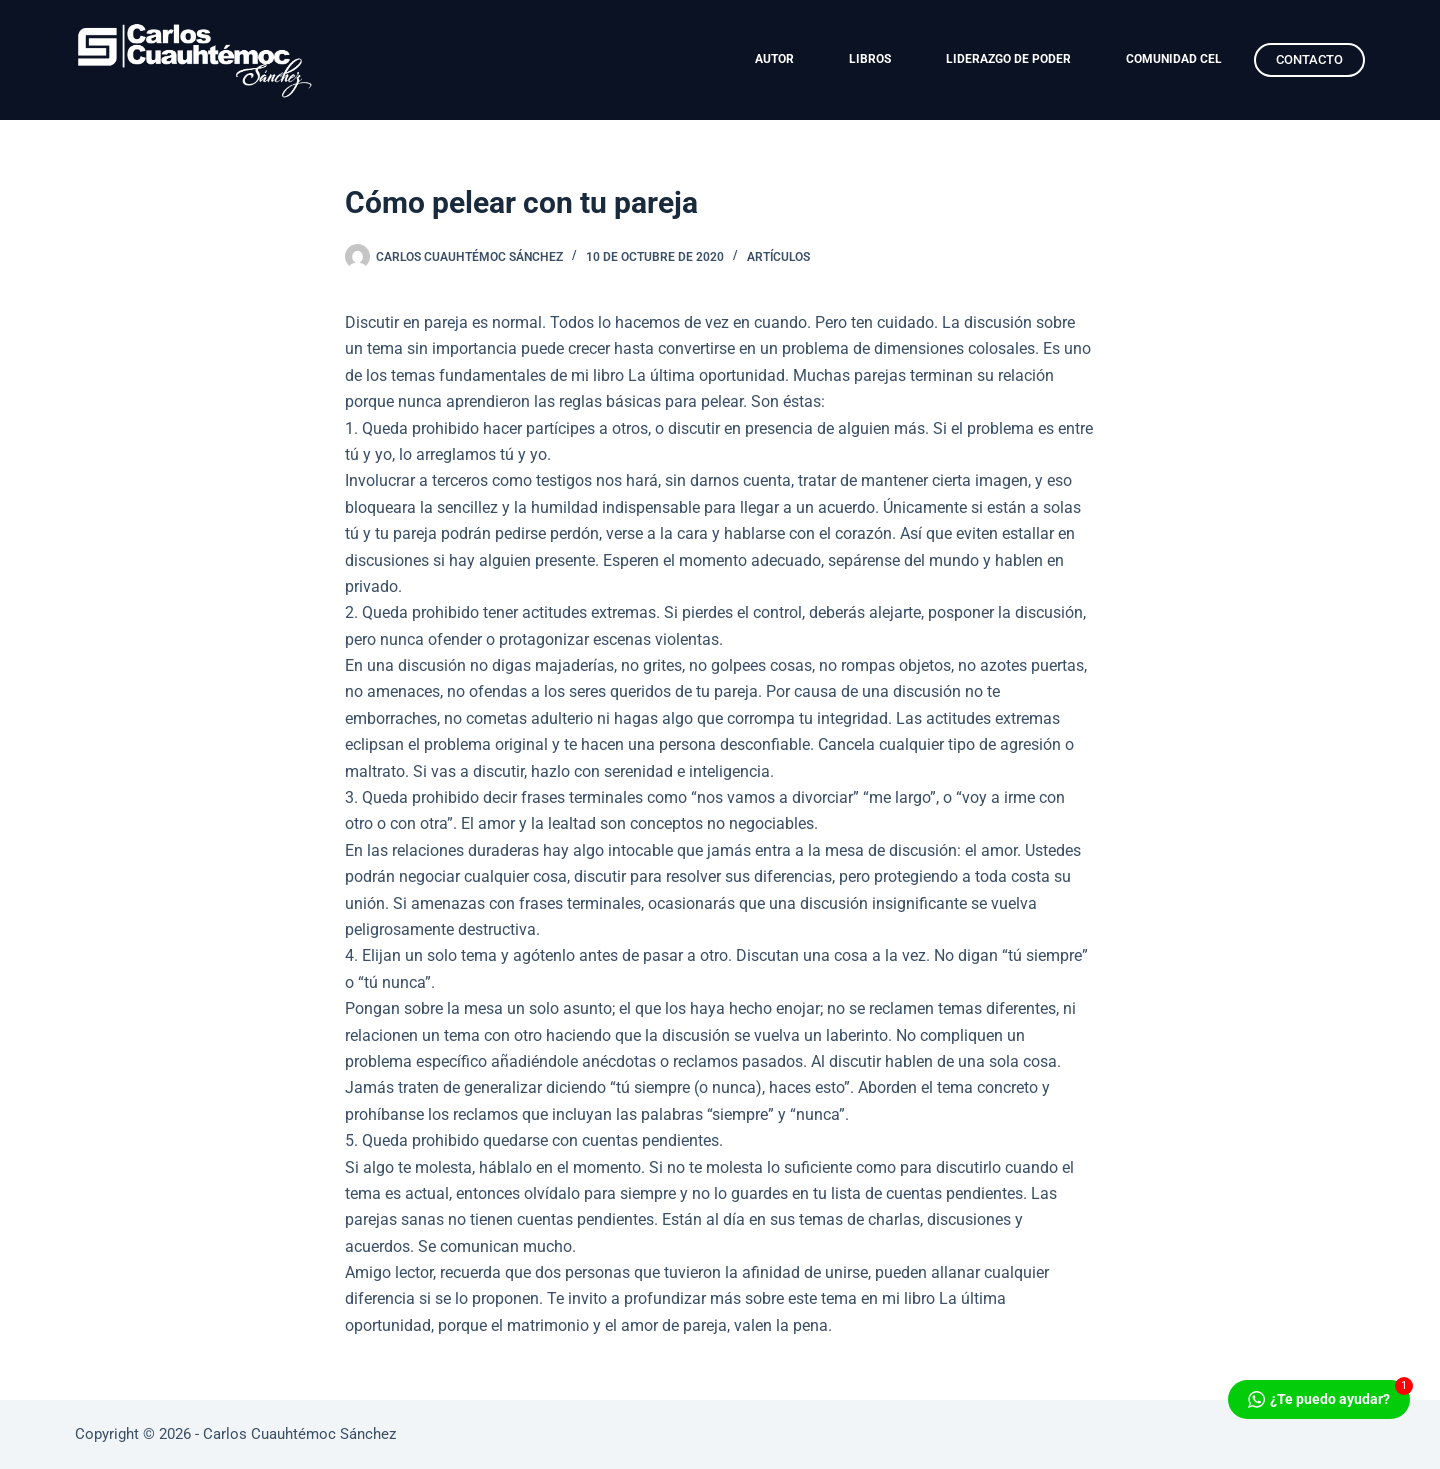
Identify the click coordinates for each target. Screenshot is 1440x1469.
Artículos (778, 257)
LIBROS (870, 59)
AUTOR (774, 59)
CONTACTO (1309, 59)
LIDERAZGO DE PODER (1008, 59)
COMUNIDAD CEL (1174, 59)
